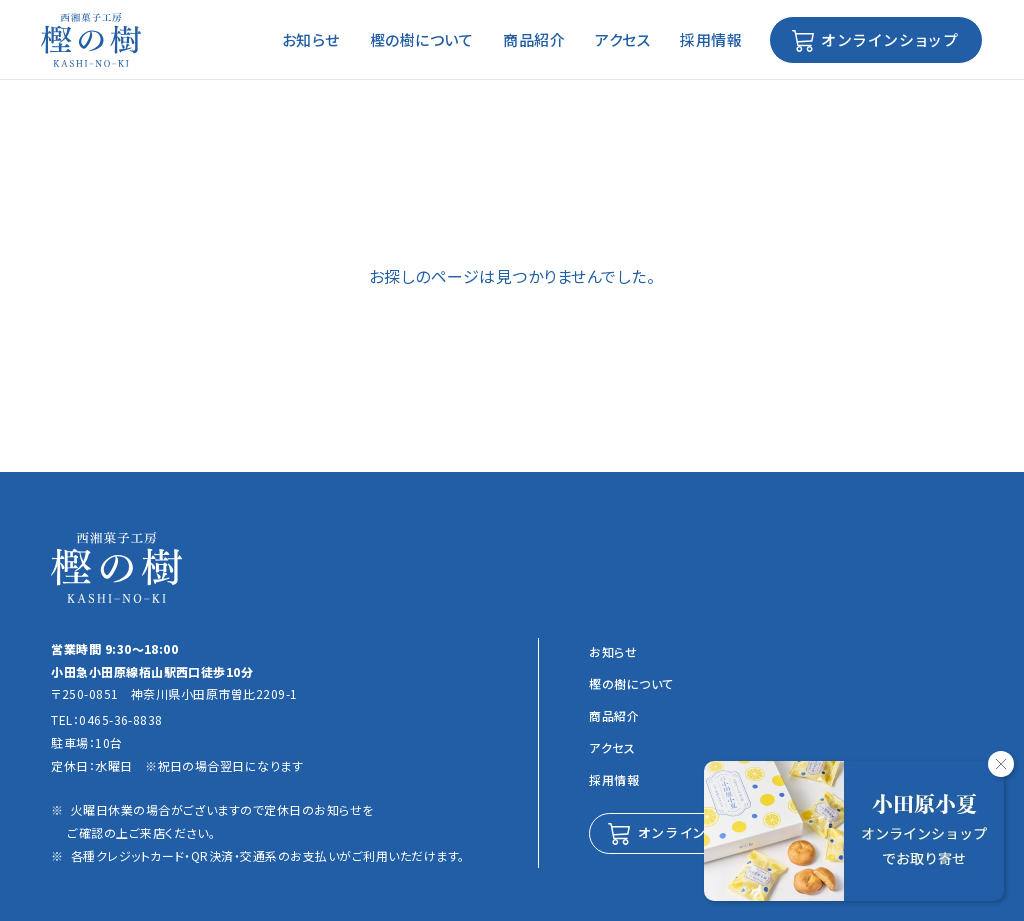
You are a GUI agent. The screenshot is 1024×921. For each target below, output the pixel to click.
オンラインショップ (888, 39)
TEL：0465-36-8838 (107, 719)
